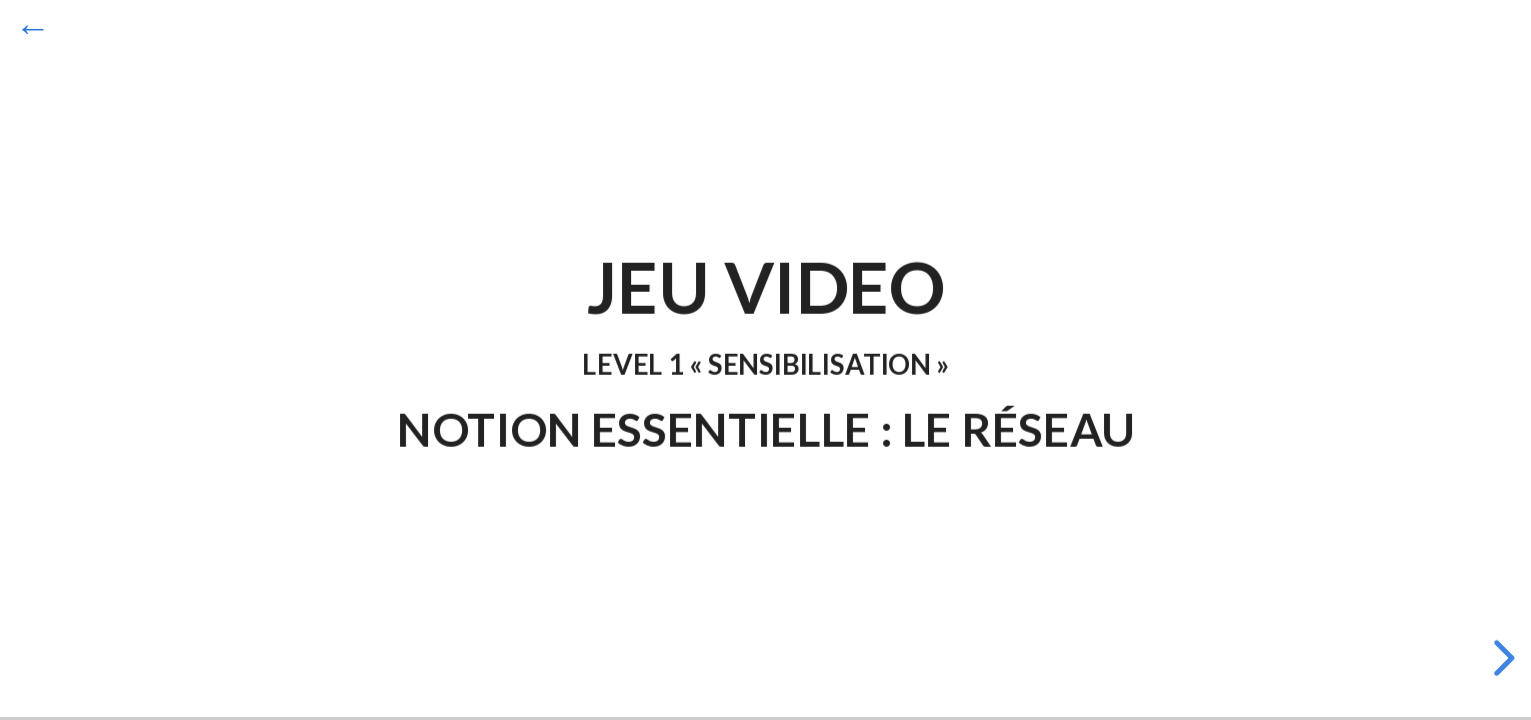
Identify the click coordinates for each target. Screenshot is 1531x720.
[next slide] (1501, 658)
